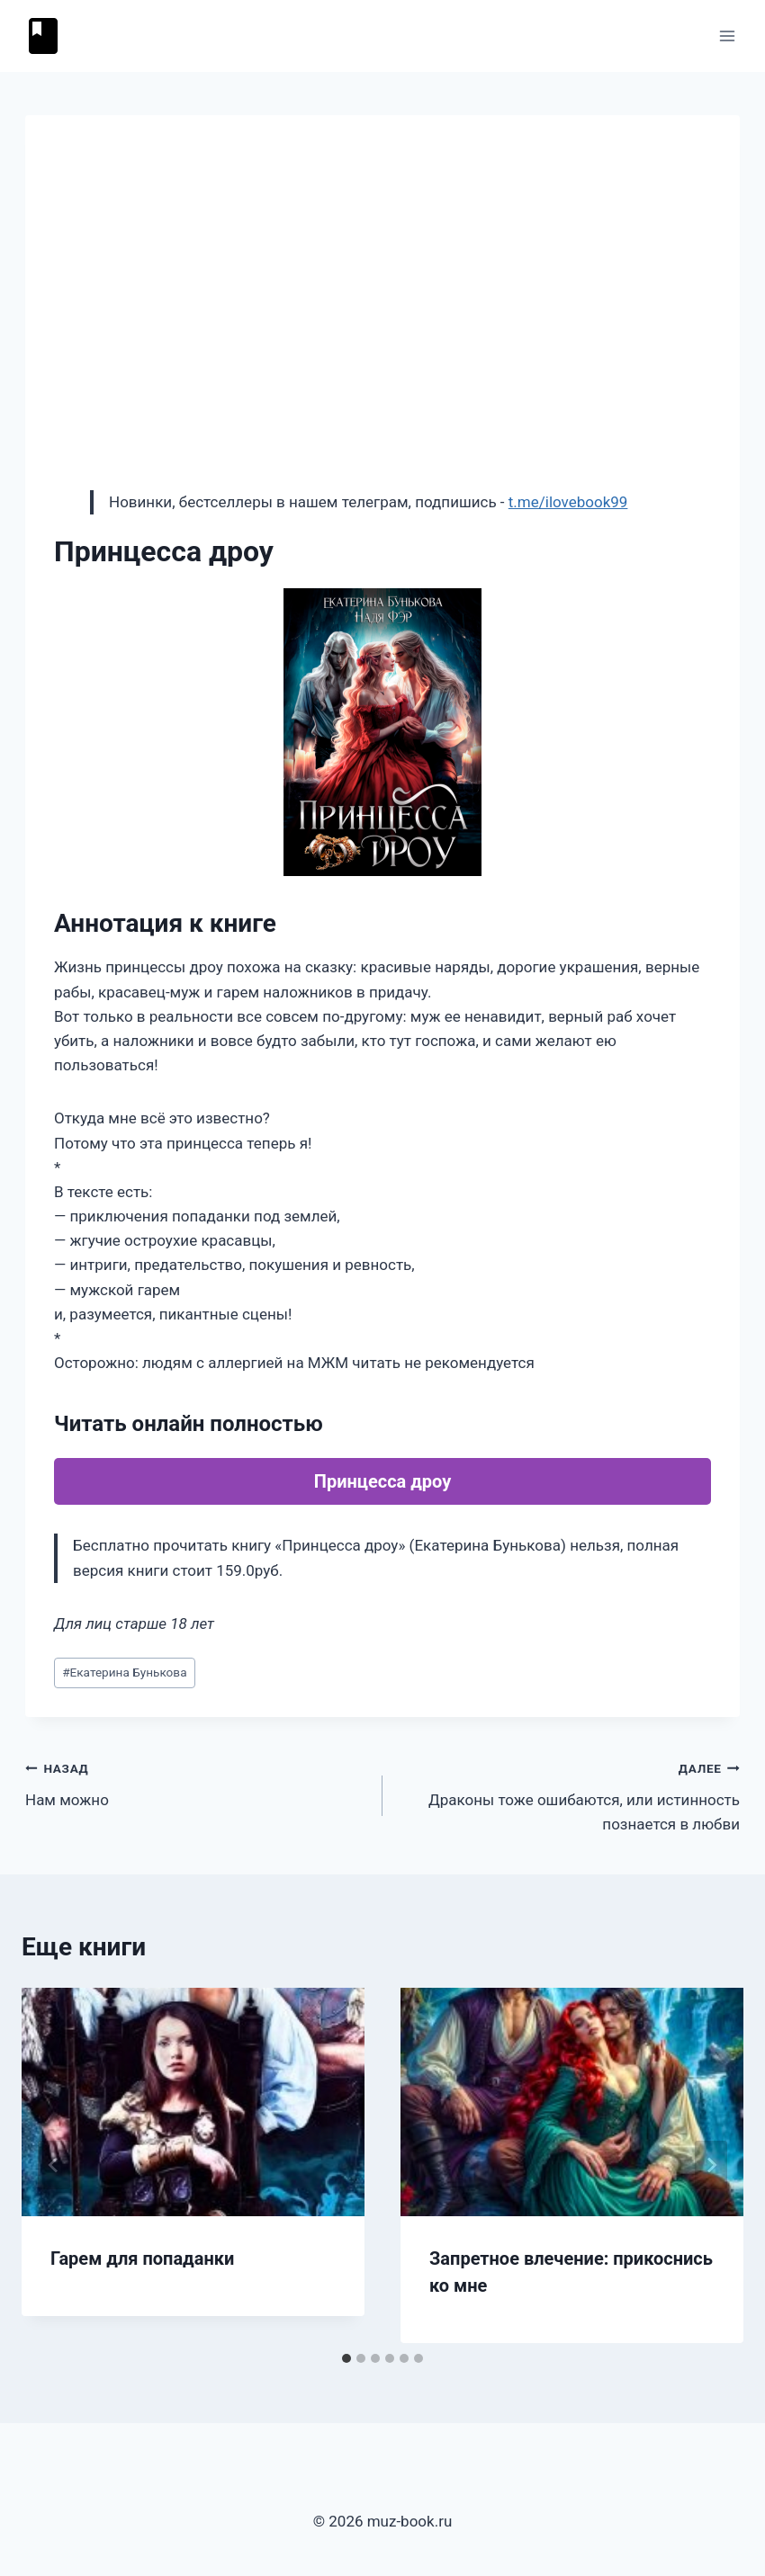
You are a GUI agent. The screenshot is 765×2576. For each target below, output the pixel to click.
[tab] (346, 2358)
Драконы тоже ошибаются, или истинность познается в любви (569, 1794)
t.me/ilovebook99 (568, 502)
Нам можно (196, 1782)
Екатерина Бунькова (124, 1672)
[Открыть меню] (726, 35)
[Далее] (711, 2165)
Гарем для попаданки (142, 2258)
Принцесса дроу (382, 1481)
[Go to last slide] (54, 2165)
